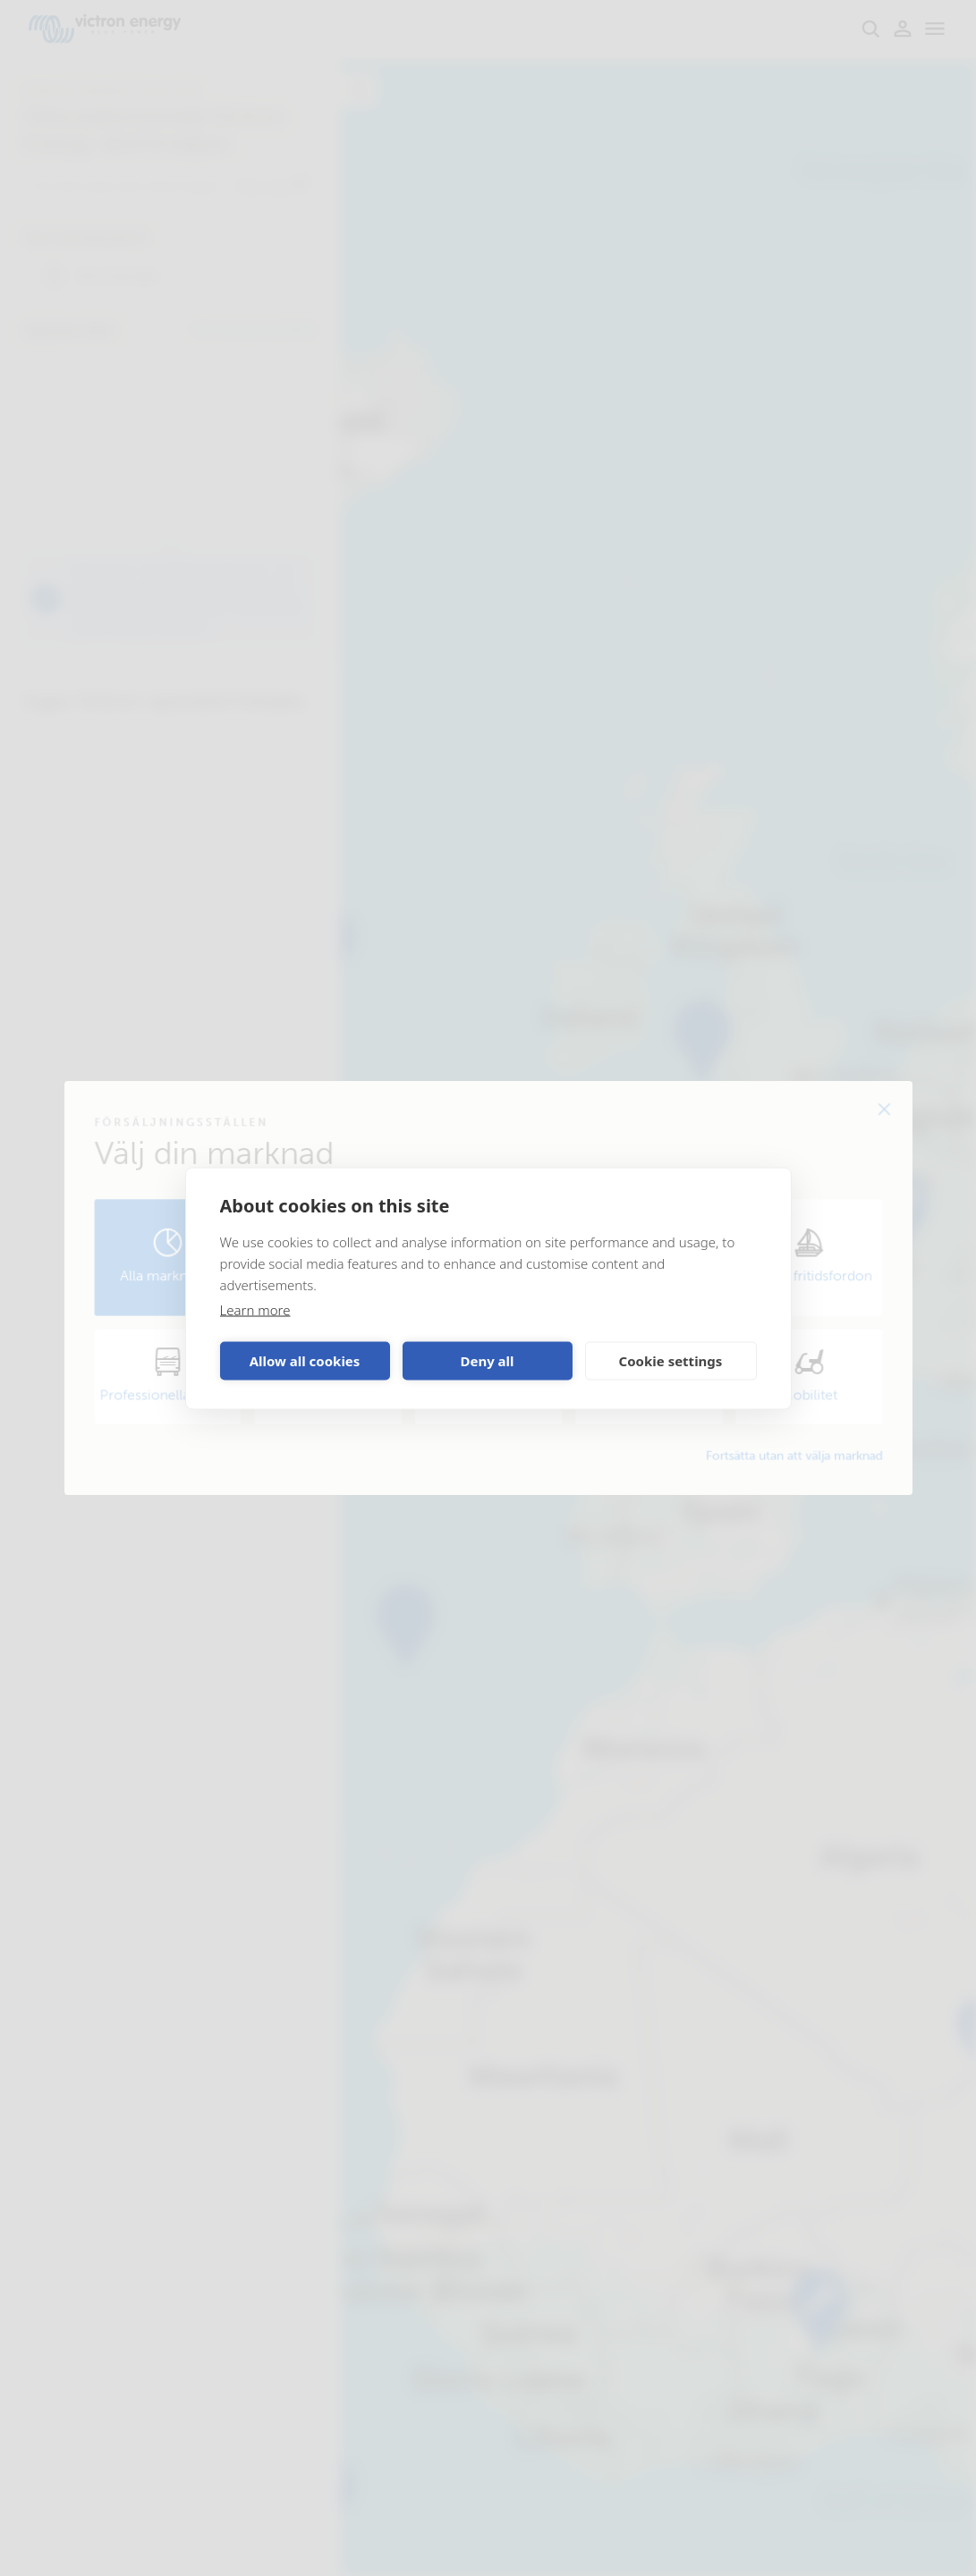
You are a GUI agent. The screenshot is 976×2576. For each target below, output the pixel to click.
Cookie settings (671, 1361)
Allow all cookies (305, 1361)
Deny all (486, 1361)
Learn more (255, 1309)
